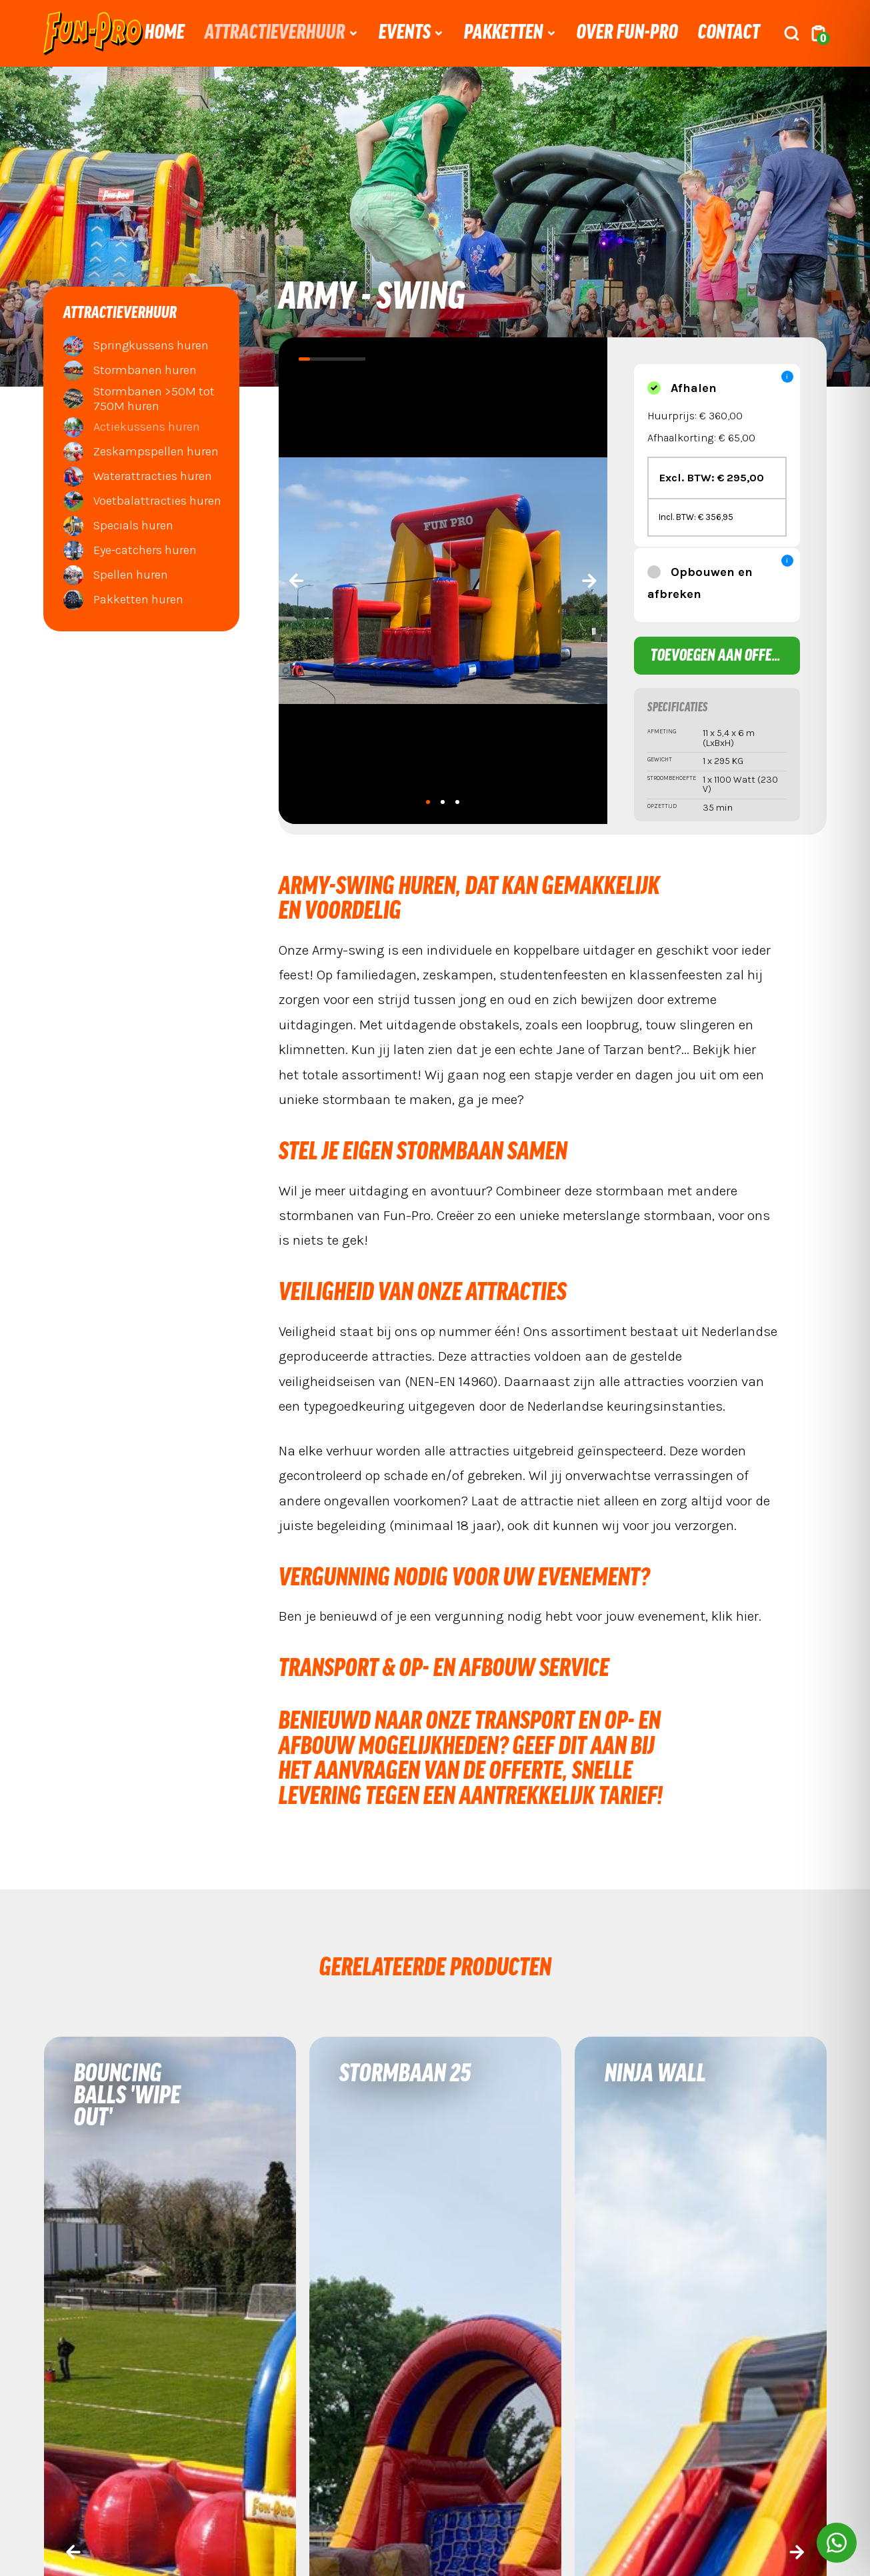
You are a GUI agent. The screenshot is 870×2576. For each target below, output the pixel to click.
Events (405, 33)
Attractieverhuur (275, 33)
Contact (729, 33)
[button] (428, 802)
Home (165, 33)
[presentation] (297, 581)
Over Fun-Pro (627, 33)
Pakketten (503, 33)
